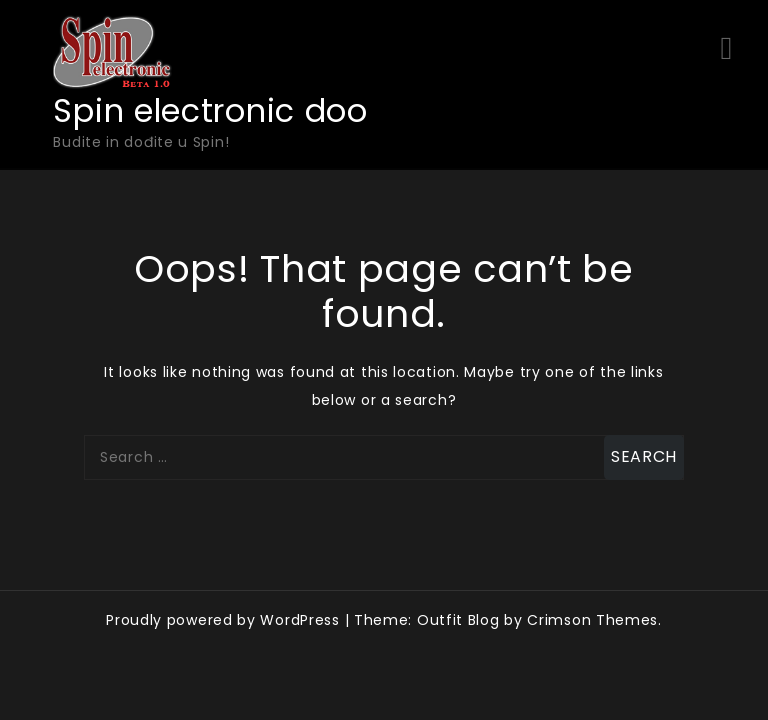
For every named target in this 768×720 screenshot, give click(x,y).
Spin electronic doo (210, 110)
